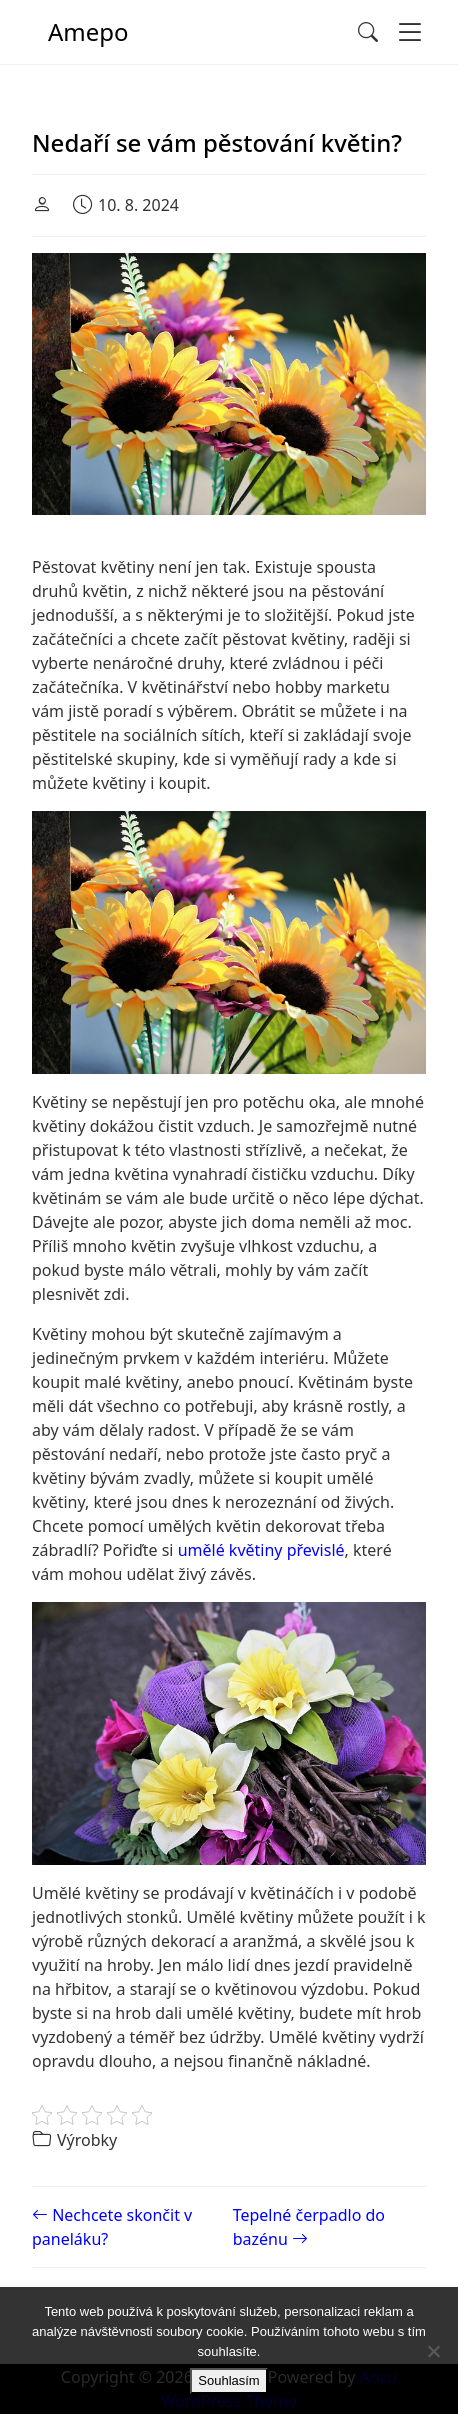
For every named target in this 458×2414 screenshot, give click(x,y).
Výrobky (87, 2140)
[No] (433, 2351)
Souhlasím (228, 2380)
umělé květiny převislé (261, 1550)
